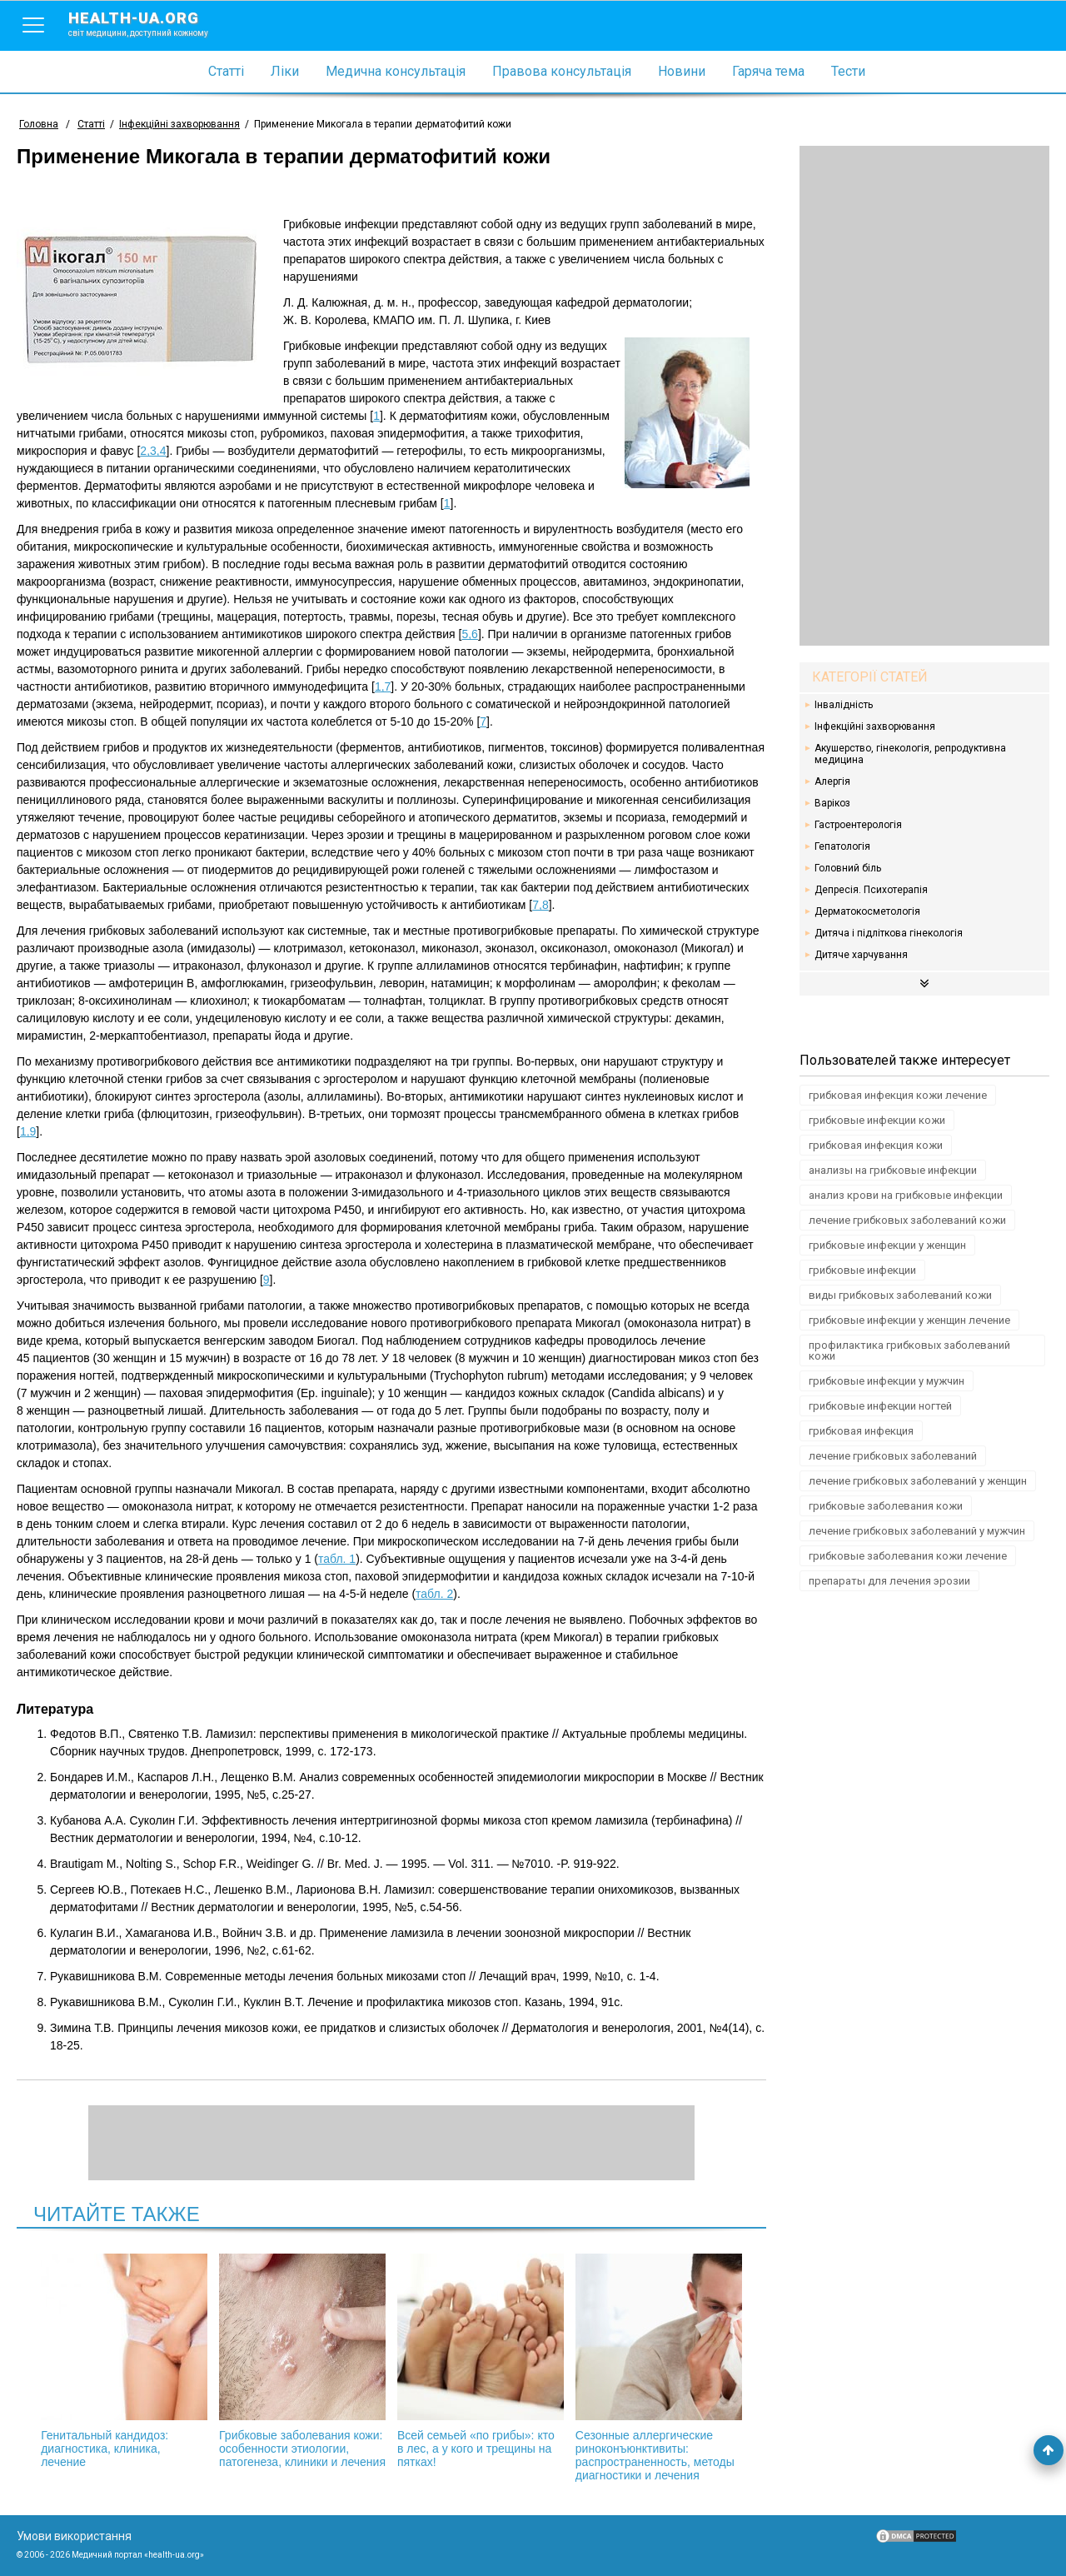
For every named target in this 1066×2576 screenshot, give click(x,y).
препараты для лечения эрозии (889, 1581)
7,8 (540, 904)
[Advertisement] (924, 396)
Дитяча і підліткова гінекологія (888, 933)
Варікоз (832, 803)
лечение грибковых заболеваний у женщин (918, 1481)
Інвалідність (843, 705)
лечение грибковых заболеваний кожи (907, 1220)
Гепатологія (842, 846)
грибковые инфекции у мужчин (886, 1381)
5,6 (469, 634)
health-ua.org (151, 23)
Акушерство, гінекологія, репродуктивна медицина (910, 754)
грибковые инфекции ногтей (880, 1406)
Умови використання (74, 2536)
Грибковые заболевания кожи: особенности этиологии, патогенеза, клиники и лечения (302, 2361)
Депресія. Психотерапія (871, 890)
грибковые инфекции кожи (877, 1120)
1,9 (28, 1131)
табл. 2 (434, 1593)
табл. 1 (337, 1558)
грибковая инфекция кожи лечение (898, 1095)
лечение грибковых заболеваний (893, 1456)
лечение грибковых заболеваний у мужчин (917, 1531)
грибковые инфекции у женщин (887, 1245)
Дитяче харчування (861, 955)
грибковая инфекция (861, 1431)
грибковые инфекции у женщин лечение (909, 1320)
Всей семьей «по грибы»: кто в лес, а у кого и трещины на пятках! (480, 2361)
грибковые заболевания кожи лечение (908, 1556)
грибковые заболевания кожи (886, 1506)
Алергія (832, 781)
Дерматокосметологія (867, 911)
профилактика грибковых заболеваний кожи (909, 1350)
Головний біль (847, 868)
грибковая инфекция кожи (876, 1145)
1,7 (383, 686)
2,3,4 (153, 450)
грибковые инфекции (862, 1270)
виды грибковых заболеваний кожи (900, 1295)
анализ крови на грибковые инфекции (906, 1195)
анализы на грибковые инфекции (893, 1170)
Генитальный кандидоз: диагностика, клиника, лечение (124, 2361)
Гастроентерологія (858, 825)
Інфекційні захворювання (874, 726)
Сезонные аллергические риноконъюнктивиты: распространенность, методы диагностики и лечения (658, 2368)
